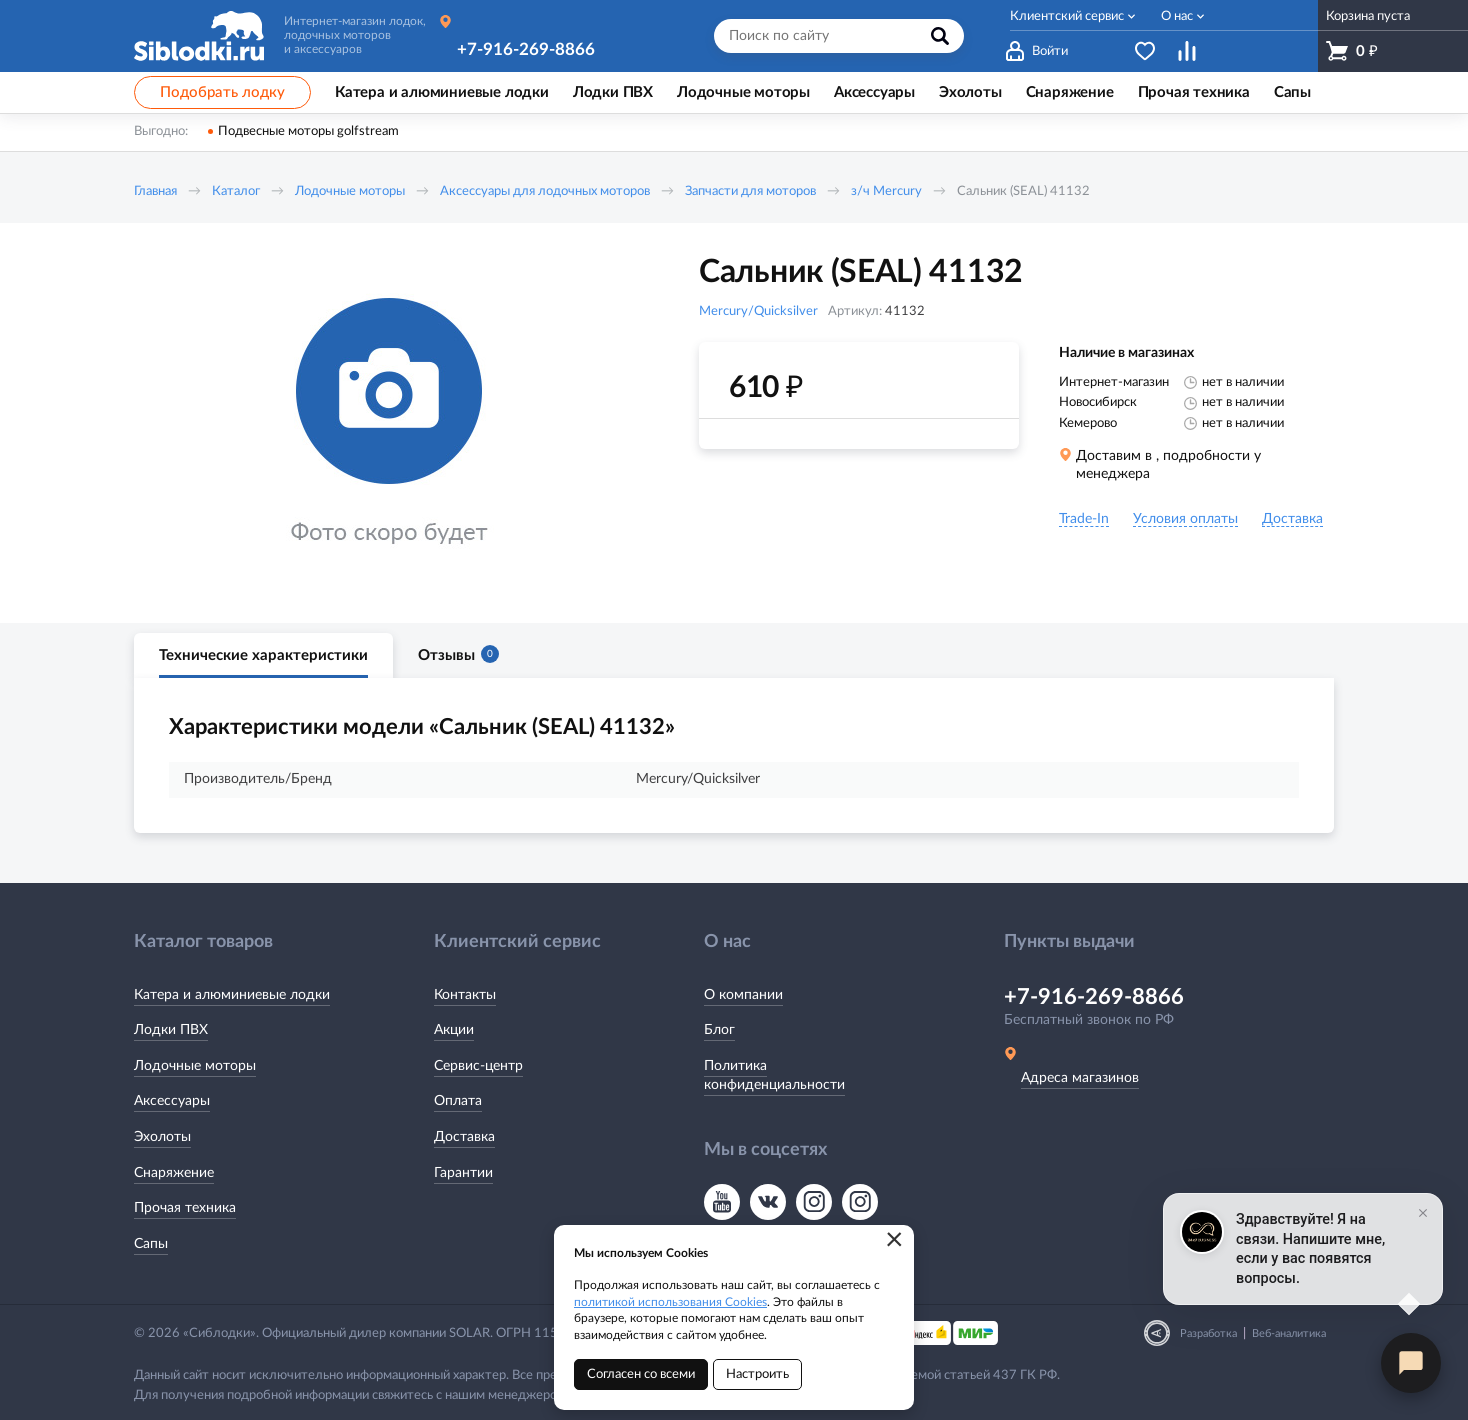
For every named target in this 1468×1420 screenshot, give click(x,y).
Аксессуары (172, 1101)
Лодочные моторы (350, 191)
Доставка (464, 1137)
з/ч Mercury (886, 191)
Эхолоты (162, 1137)
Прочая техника (185, 1208)
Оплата (458, 1101)
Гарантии (463, 1173)
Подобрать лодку (222, 92)
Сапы (151, 1244)
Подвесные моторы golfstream (308, 131)
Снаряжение (174, 1173)
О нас (1177, 16)
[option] (389, 423)
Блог (719, 1030)
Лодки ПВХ (171, 1030)
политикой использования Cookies (670, 1302)
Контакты (465, 995)
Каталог (236, 191)
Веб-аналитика (1289, 1333)
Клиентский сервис (1067, 16)
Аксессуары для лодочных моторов (545, 191)
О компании (743, 995)
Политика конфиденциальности (774, 1076)
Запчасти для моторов (750, 191)
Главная (155, 191)
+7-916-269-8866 (526, 49)
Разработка (1208, 1333)
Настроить (757, 1374)
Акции (454, 1030)
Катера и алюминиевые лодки (232, 995)
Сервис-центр (478, 1066)
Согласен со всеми (641, 1374)
